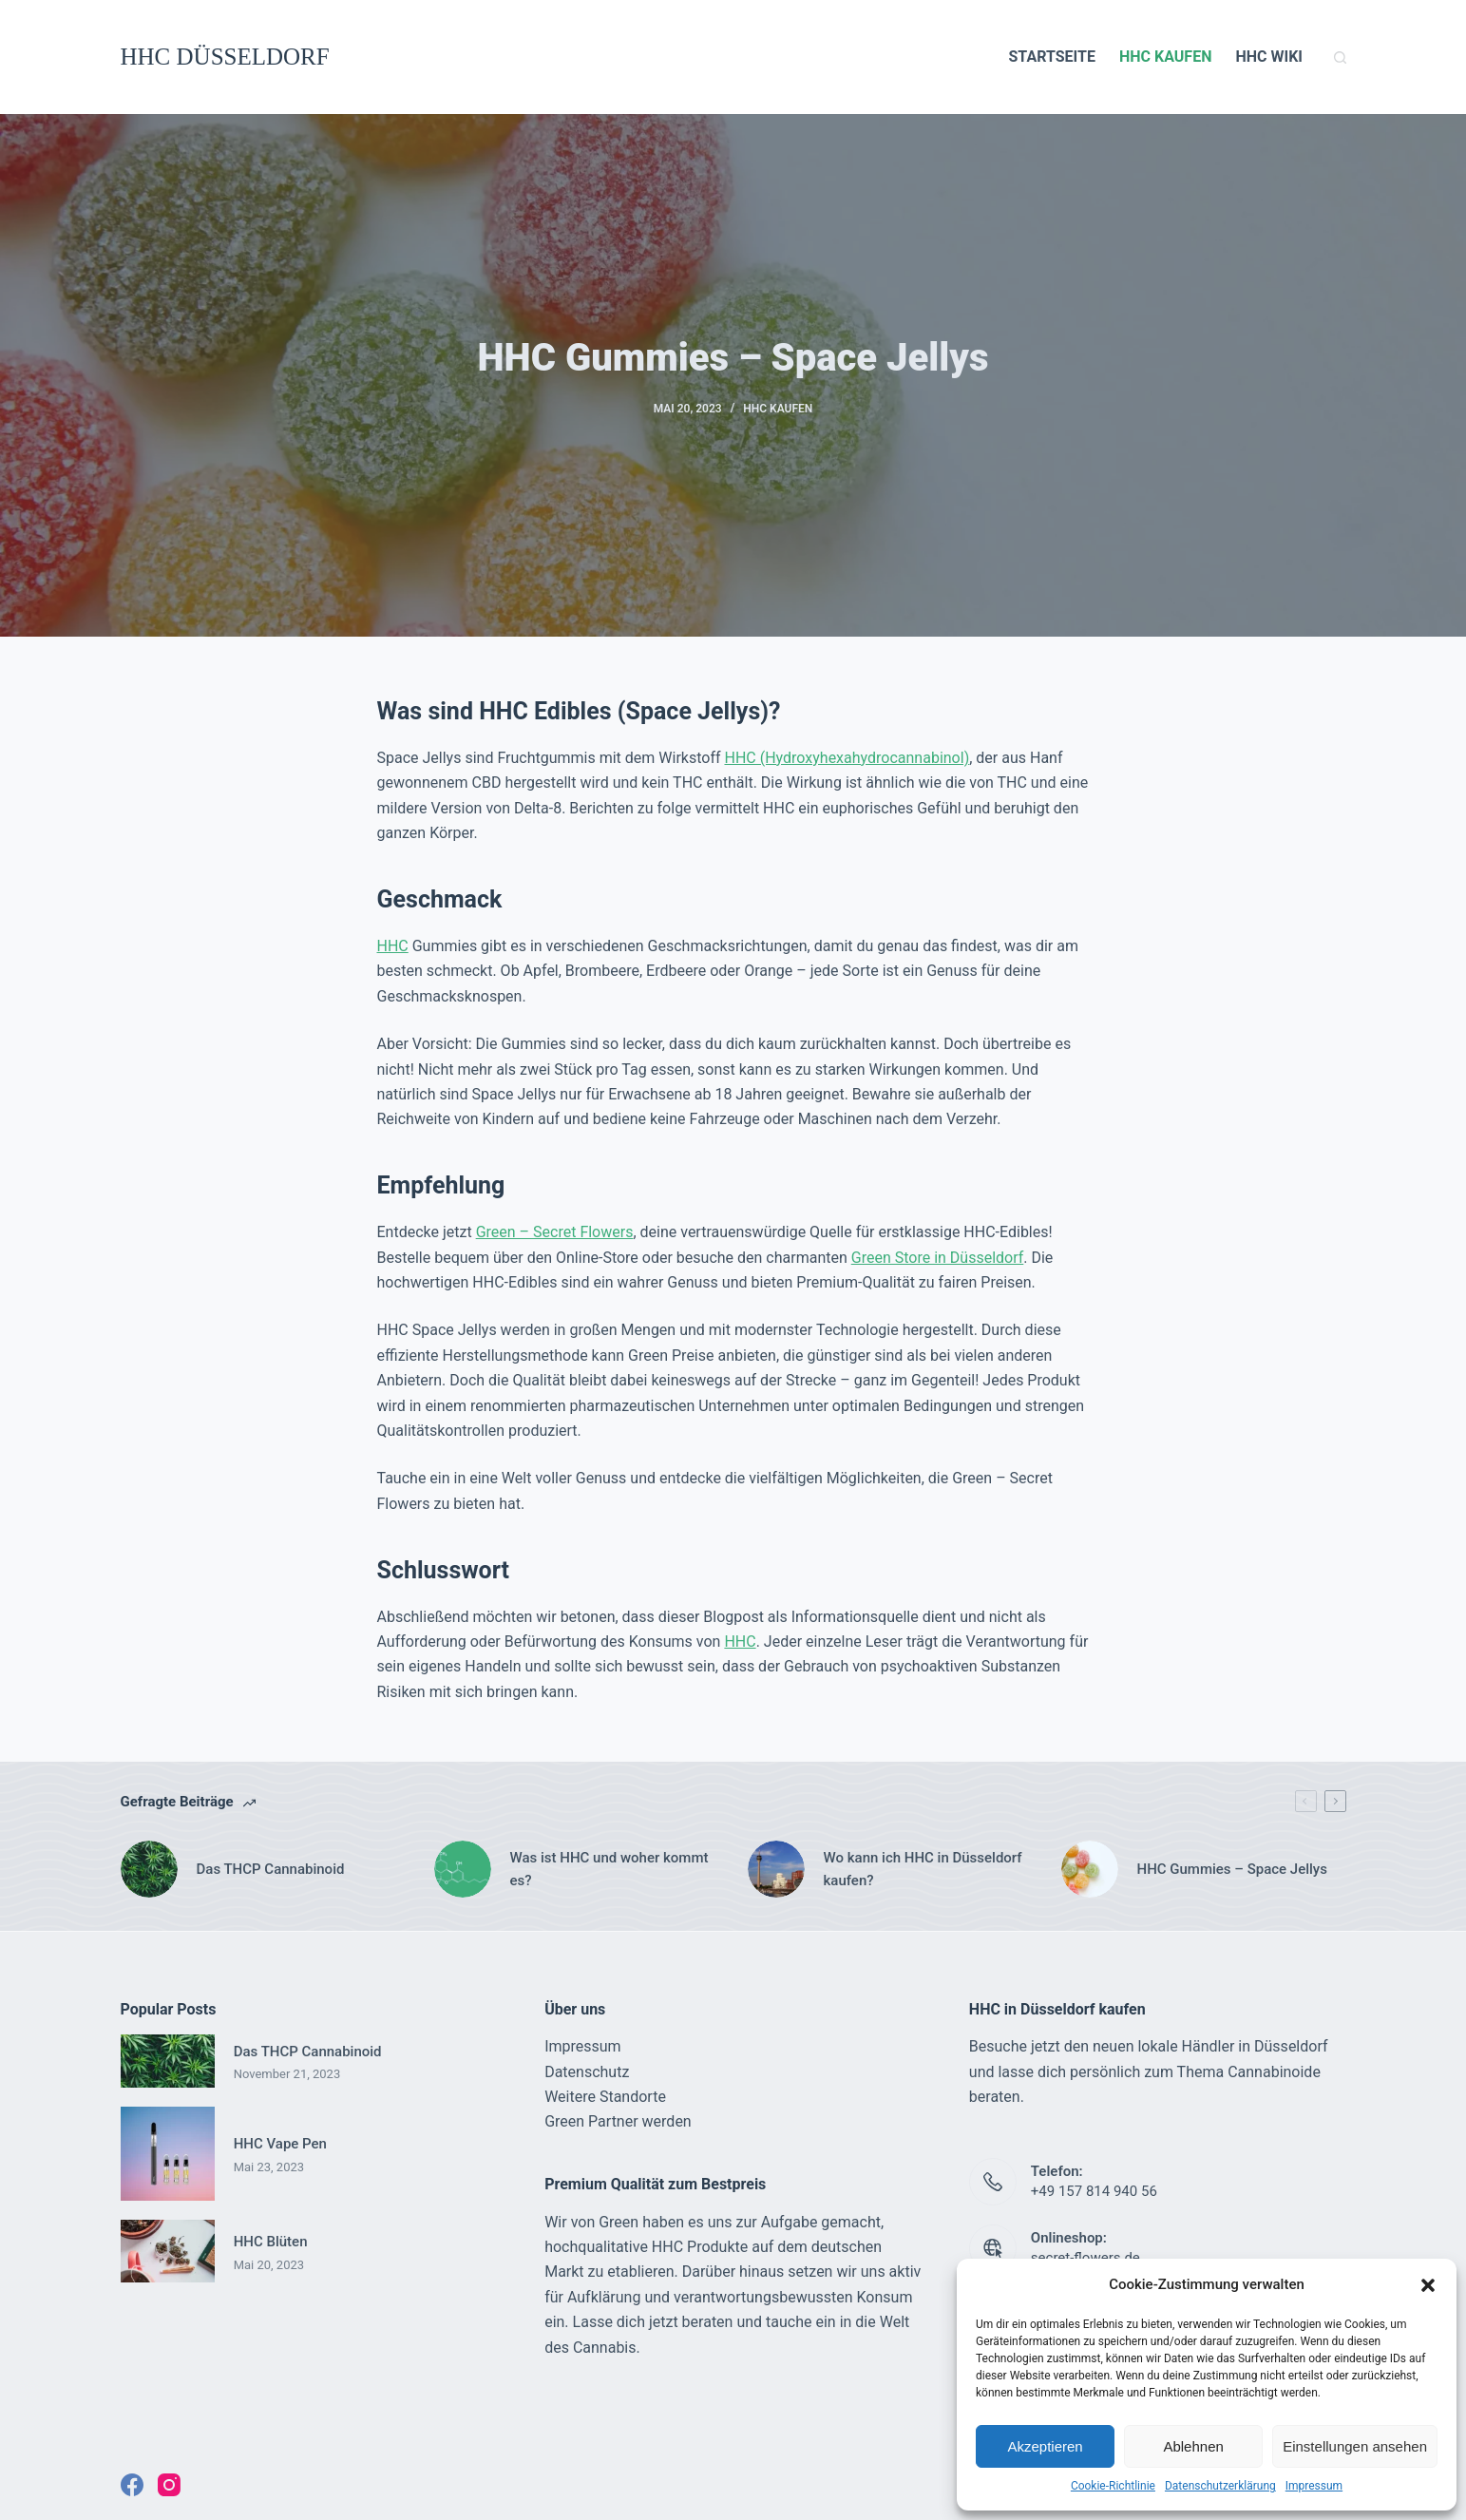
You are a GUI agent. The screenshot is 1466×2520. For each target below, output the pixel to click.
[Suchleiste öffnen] (1340, 57)
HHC (393, 946)
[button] (1427, 2285)
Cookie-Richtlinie (1113, 2485)
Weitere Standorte (605, 2097)
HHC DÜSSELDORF (225, 56)
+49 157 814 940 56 (1094, 2191)
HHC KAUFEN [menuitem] (1165, 57)
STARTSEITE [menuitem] (1051, 57)
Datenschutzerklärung (1220, 2485)
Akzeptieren (1044, 2446)
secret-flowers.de (1085, 2257)
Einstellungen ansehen (1355, 2446)
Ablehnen (1193, 2446)
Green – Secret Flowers (555, 1232)
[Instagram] (169, 2484)
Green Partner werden (618, 2121)
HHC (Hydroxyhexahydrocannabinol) (846, 758)
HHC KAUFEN (777, 408)
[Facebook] (132, 2484)
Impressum (1313, 2485)
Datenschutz (586, 2072)
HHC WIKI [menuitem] (1269, 57)
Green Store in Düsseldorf (937, 1258)
